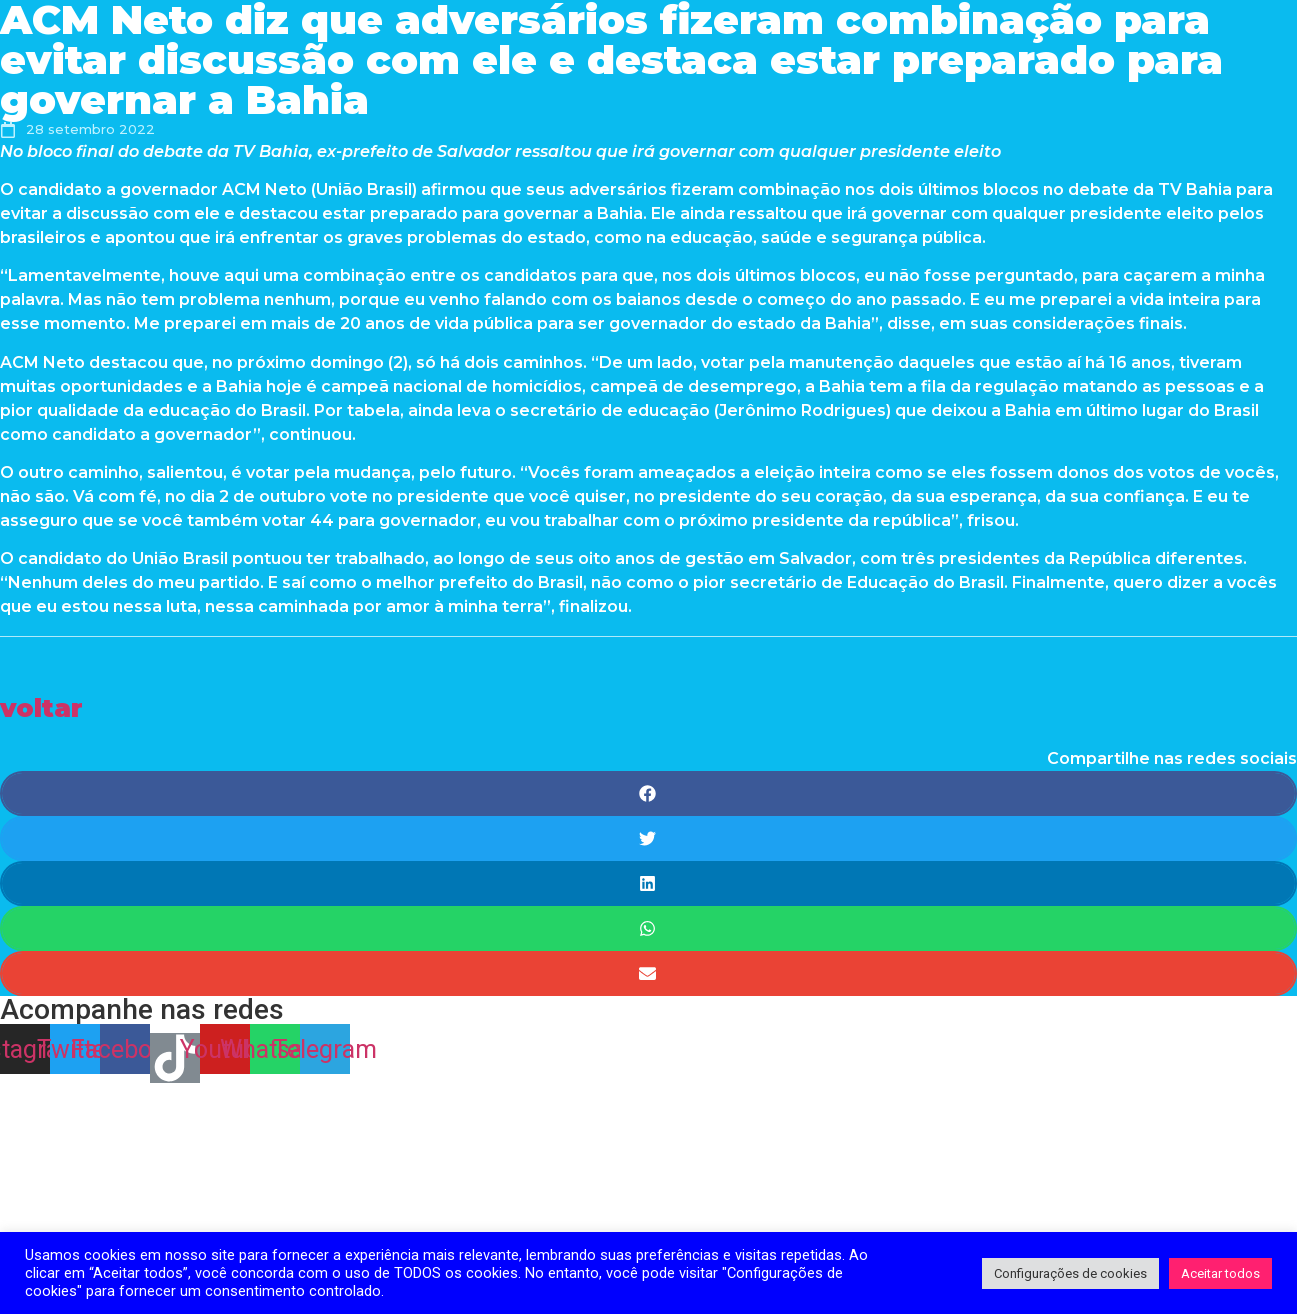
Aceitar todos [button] (1220, 1273)
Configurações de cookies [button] (1070, 1273)
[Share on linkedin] (648, 883)
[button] (41, 707)
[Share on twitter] (648, 838)
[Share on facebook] (648, 793)
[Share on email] (648, 973)
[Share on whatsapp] (648, 928)
